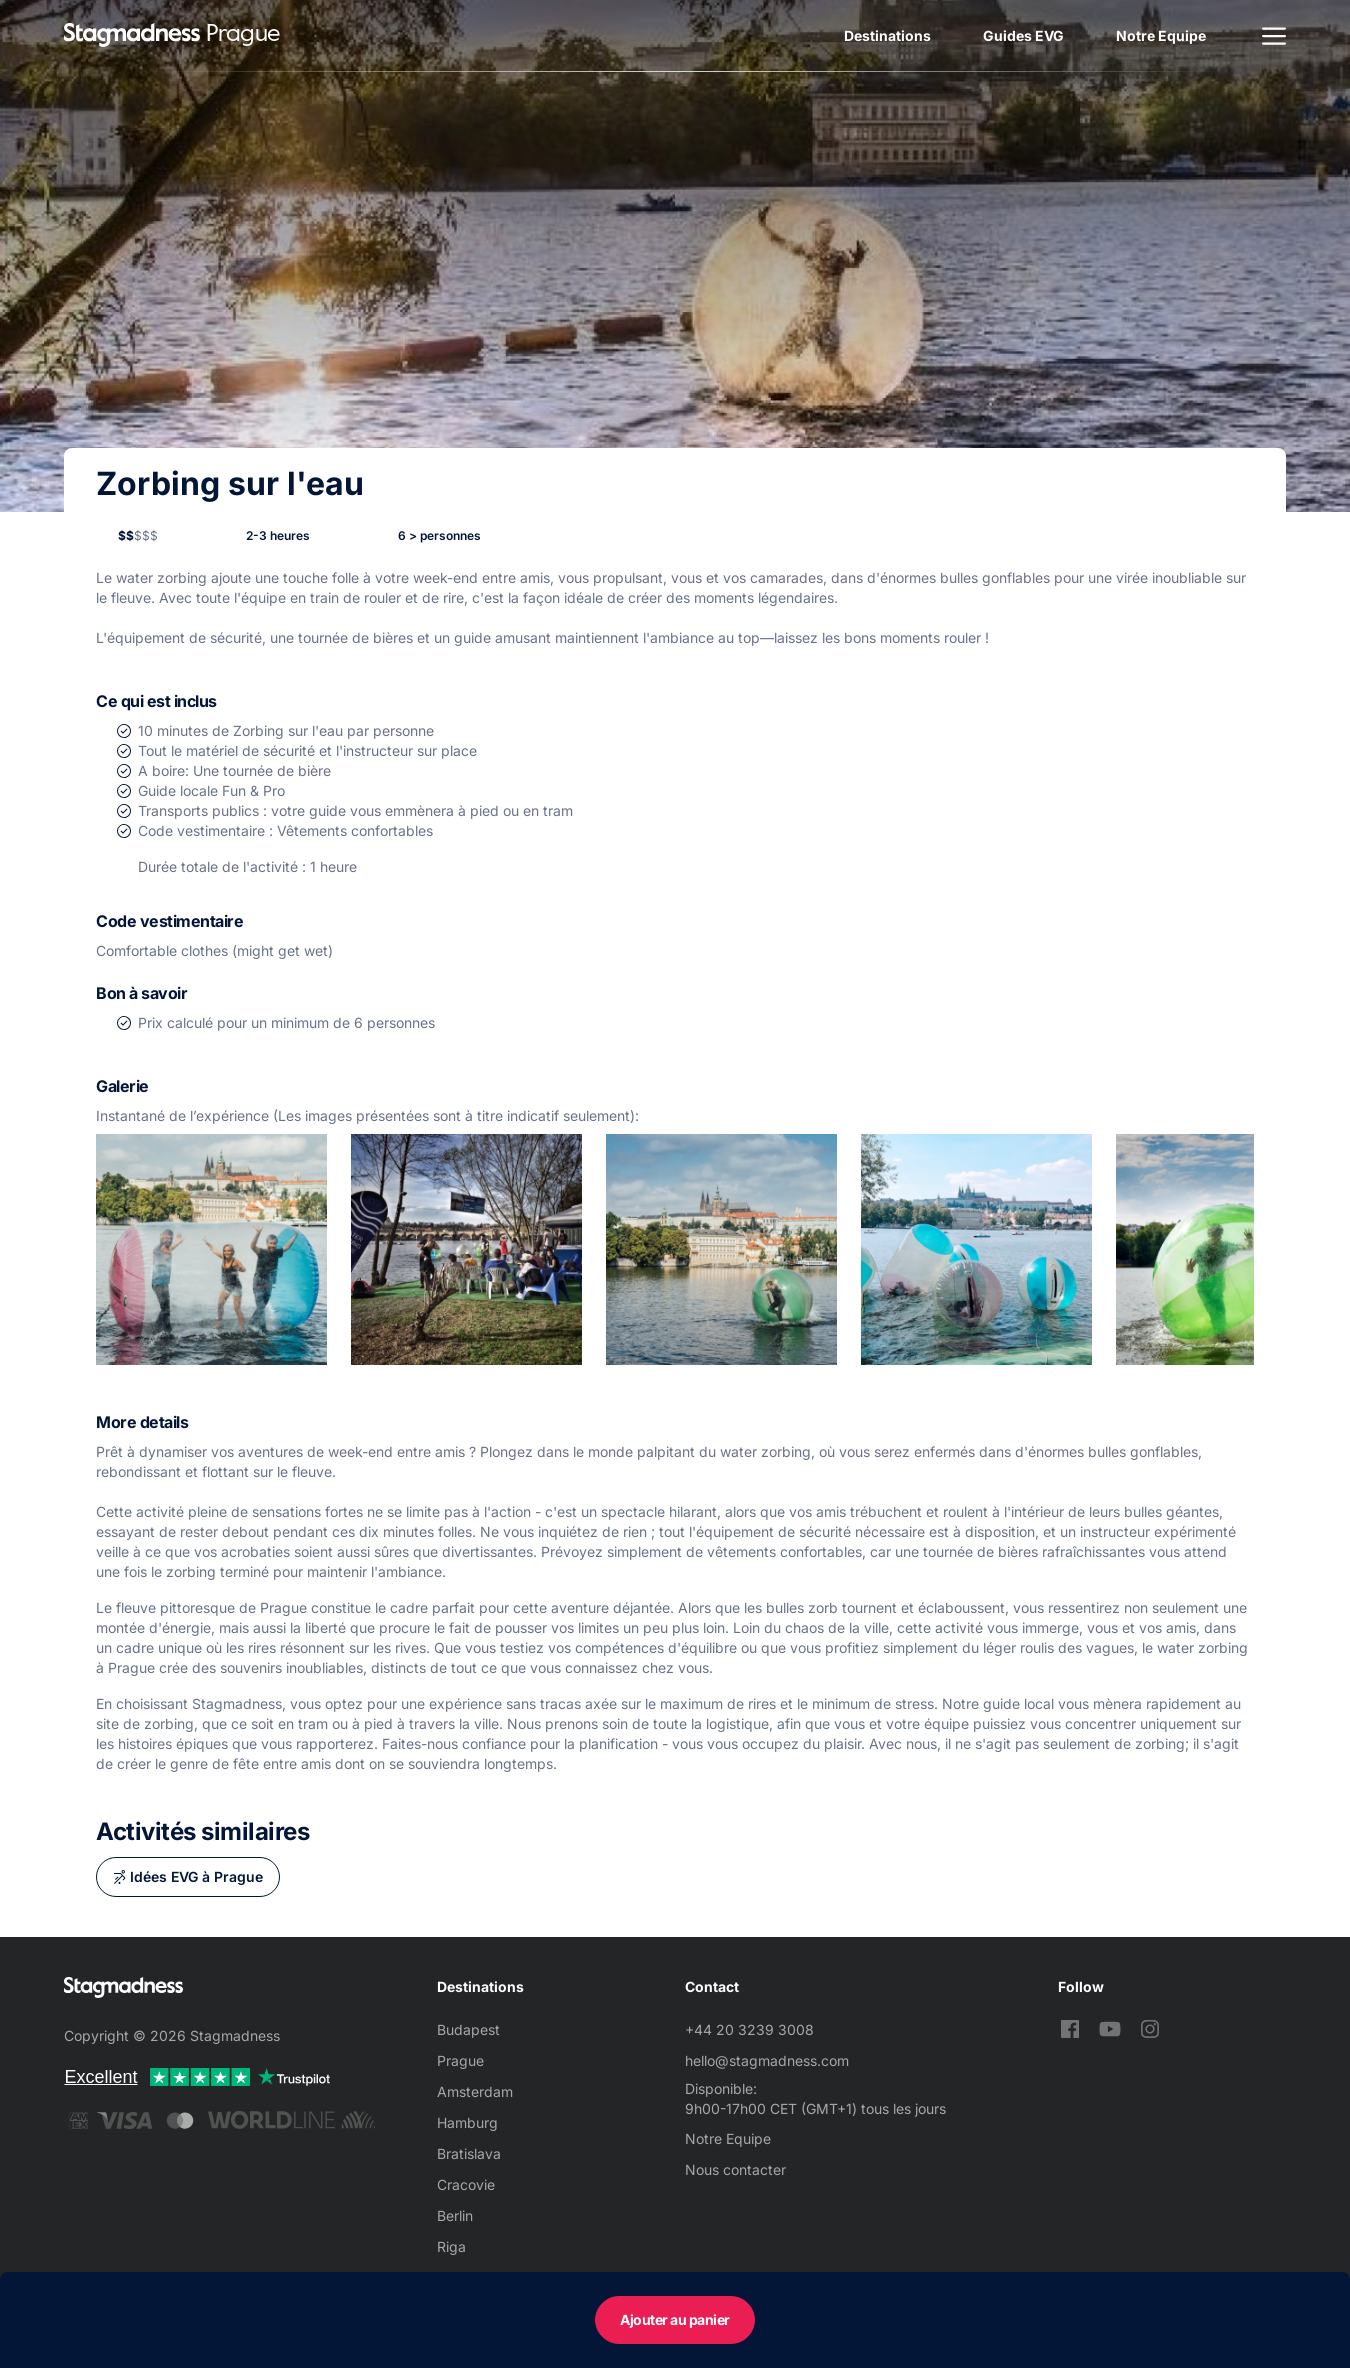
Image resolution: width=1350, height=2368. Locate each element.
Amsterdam (475, 2091)
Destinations (887, 35)
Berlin (455, 2215)
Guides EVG (1023, 35)
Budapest (468, 2029)
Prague (460, 2060)
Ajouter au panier (675, 2319)
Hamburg (467, 2122)
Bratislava (469, 2153)
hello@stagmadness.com (767, 2060)
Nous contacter (735, 2169)
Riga (451, 2246)
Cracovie (466, 2184)
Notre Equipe (1161, 35)
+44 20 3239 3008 (749, 2029)
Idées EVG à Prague (196, 1876)
